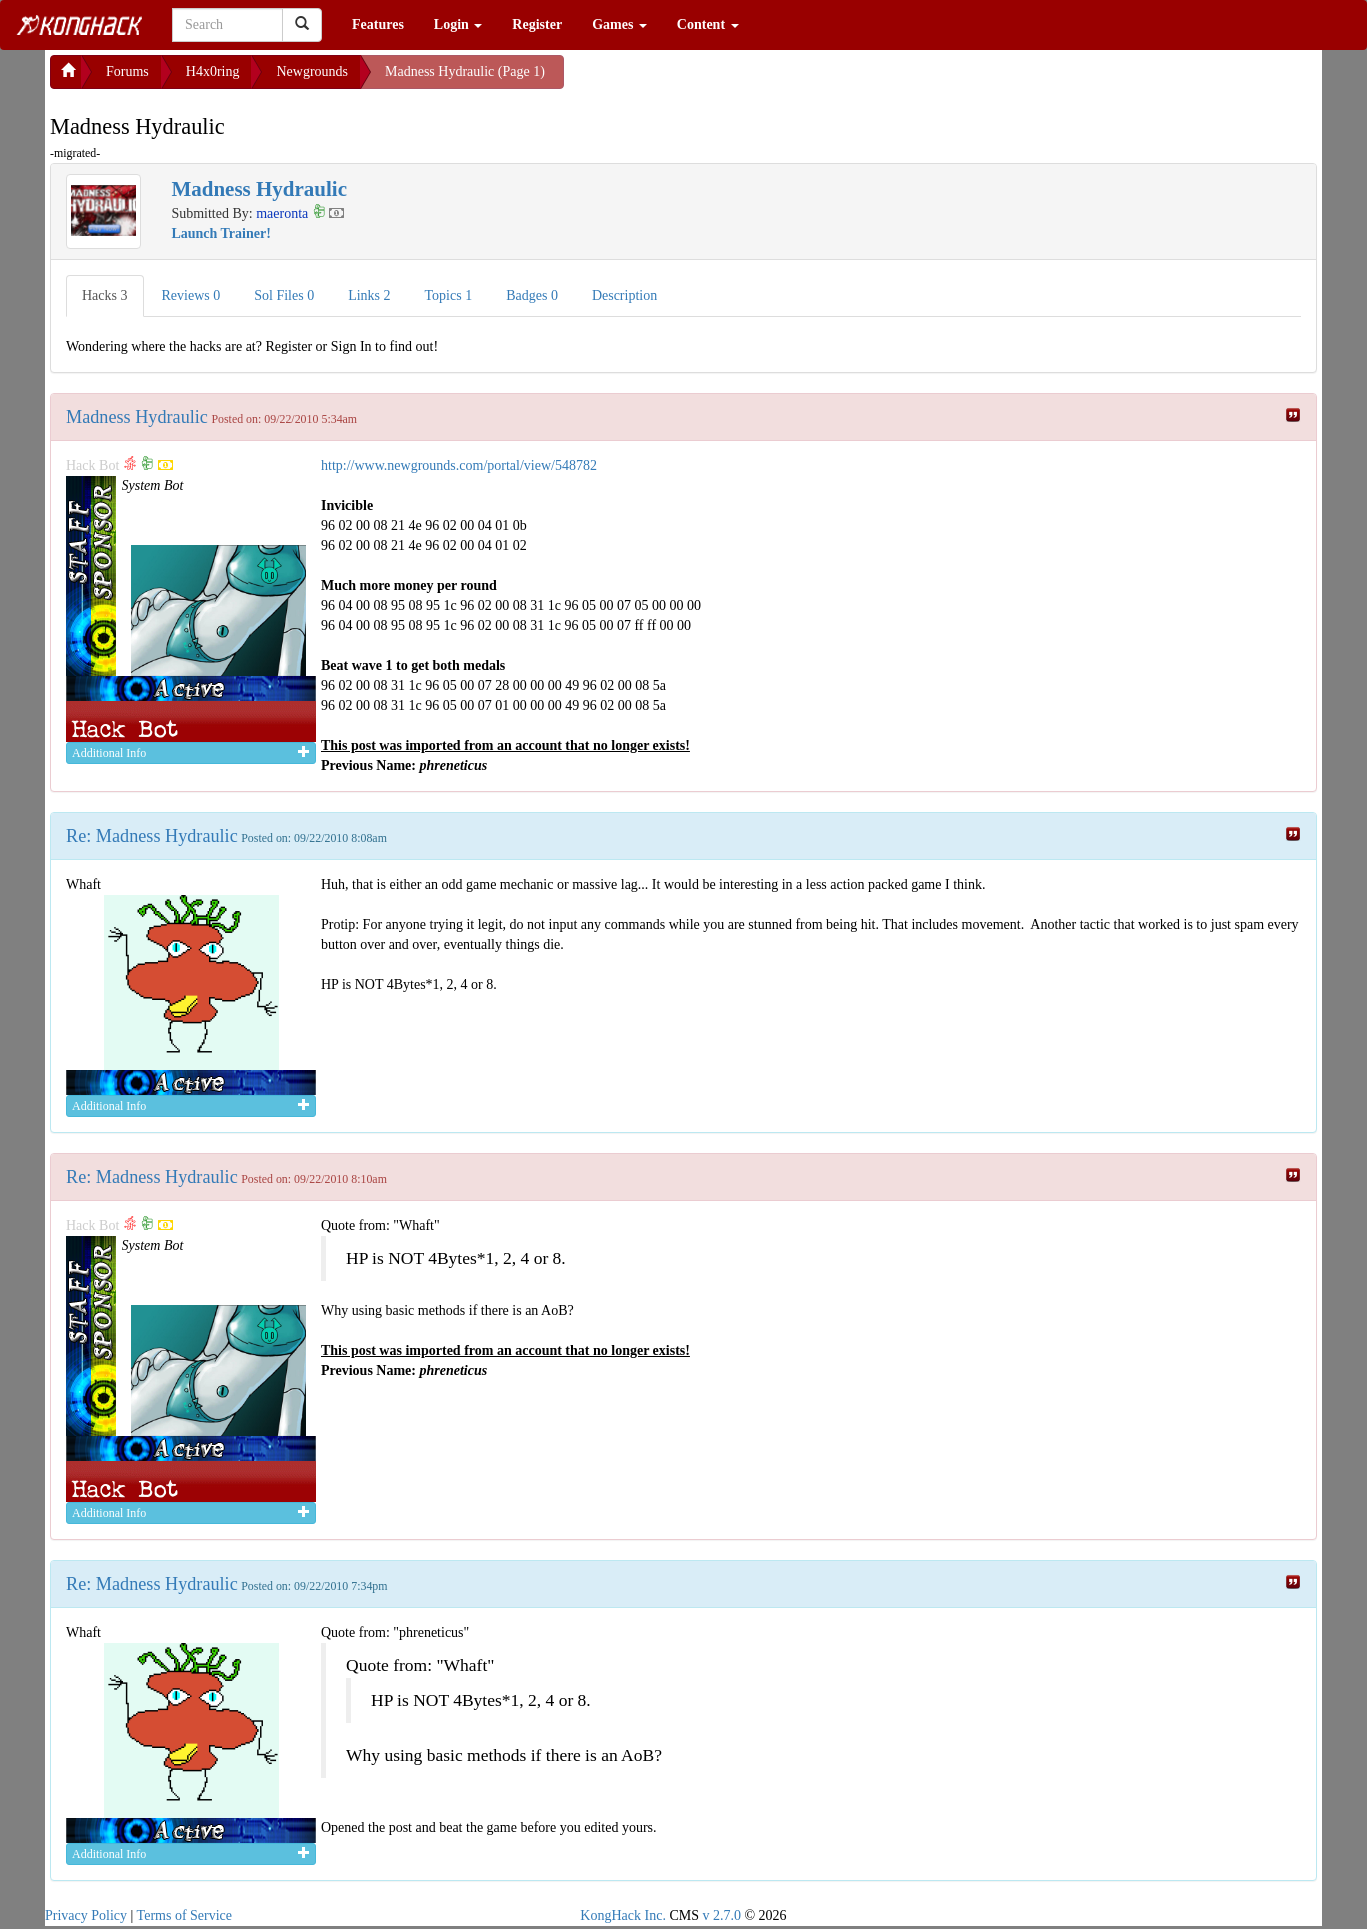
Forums (127, 71)
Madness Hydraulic (137, 417)
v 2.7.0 (721, 1915)
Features (378, 24)
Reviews (191, 295)
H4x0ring (213, 71)
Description (624, 295)
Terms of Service (184, 1915)
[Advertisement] (724, 80)
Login (458, 24)
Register (537, 24)
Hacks (105, 295)
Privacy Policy (86, 1915)
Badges (532, 295)
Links (369, 295)
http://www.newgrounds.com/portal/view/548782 (459, 465)
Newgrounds (312, 71)
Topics (449, 295)
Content (708, 24)
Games (619, 24)
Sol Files (284, 295)
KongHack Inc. (623, 1915)
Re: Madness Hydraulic (152, 836)
